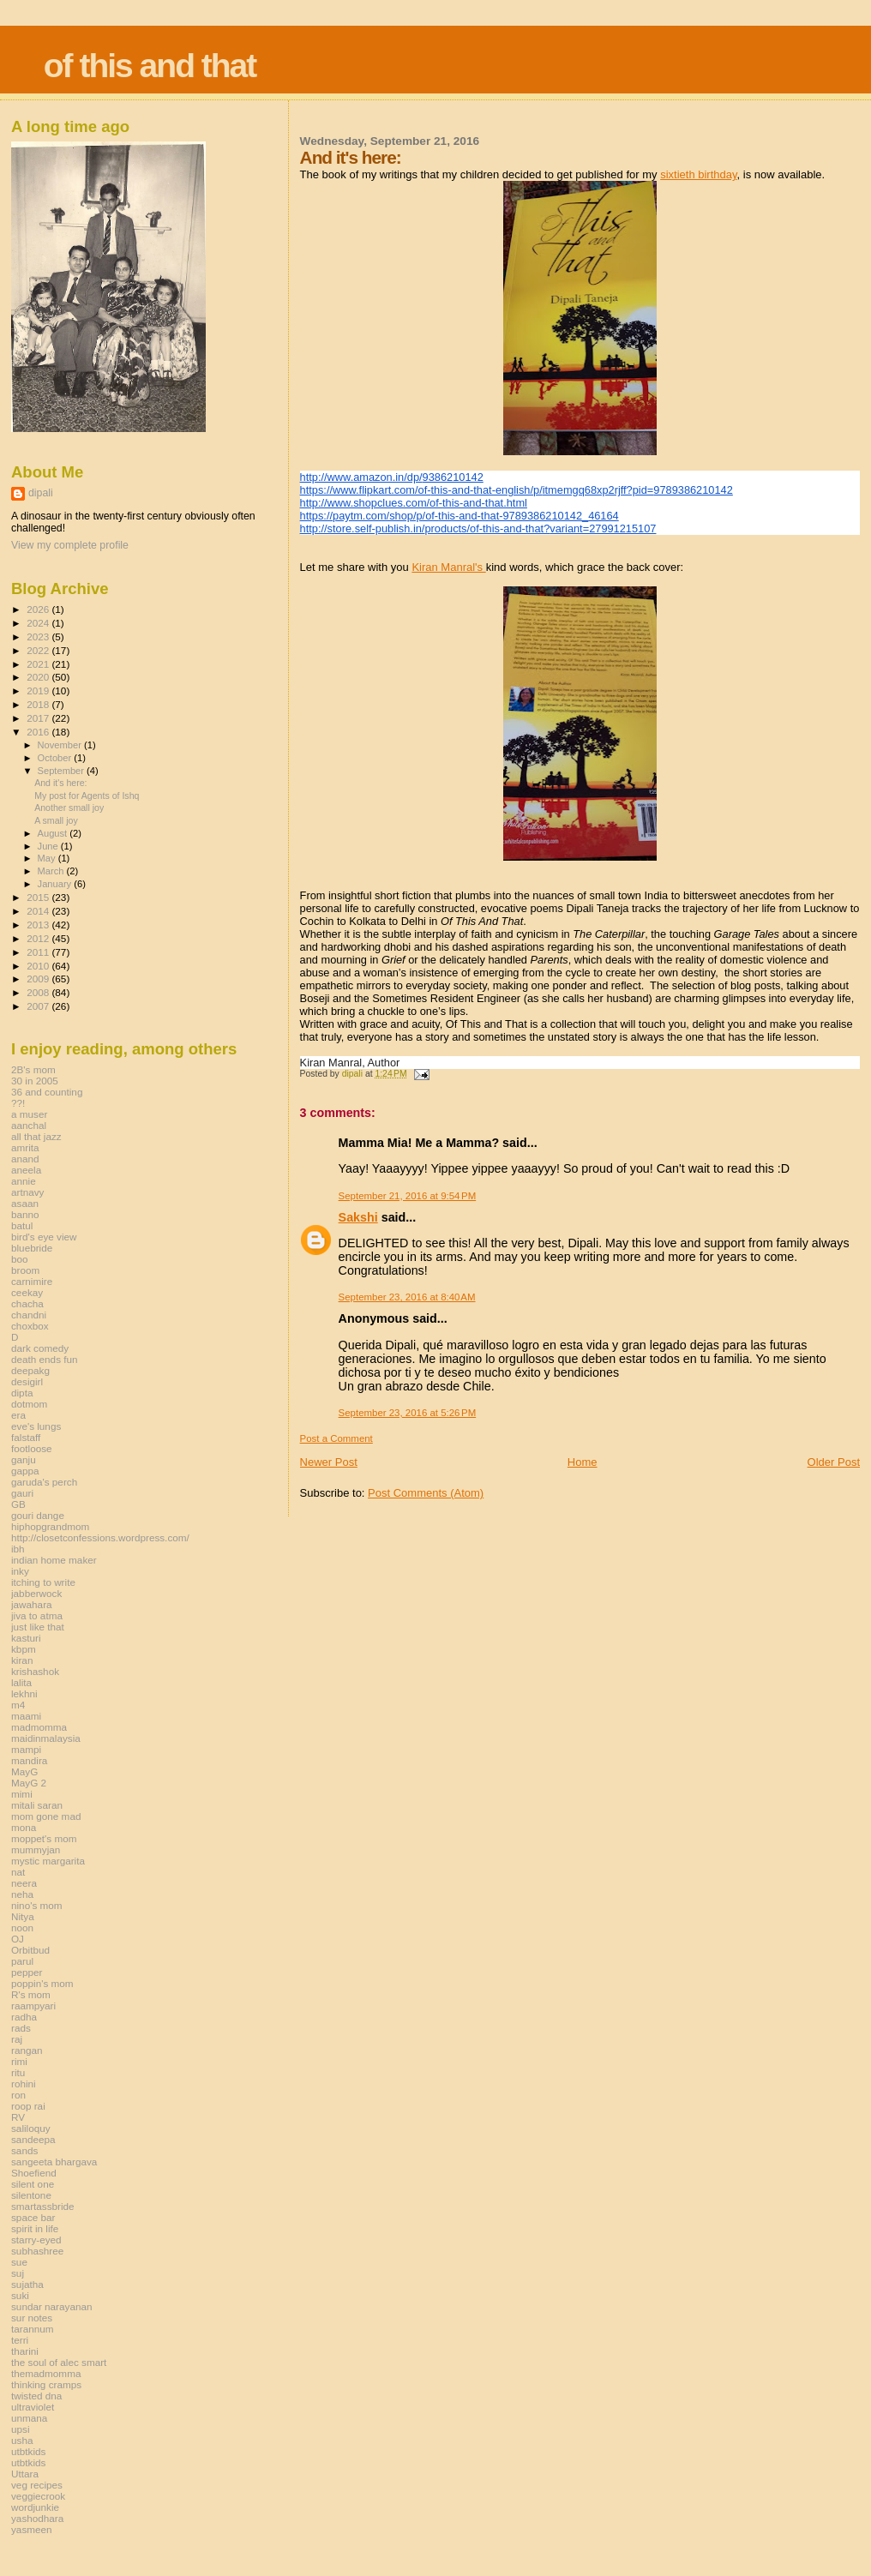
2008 (39, 992)
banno (25, 1214)
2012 (39, 938)
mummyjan (35, 1849)
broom (25, 1270)
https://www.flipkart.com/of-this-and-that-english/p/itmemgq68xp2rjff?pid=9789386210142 (516, 489)
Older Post (834, 1462)
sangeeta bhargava (54, 2161)
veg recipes (37, 2484)
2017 (39, 718)
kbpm (23, 1648)
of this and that (149, 65)
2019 (39, 690)
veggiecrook (38, 2495)
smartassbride (43, 2206)
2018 (39, 704)
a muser (29, 1114)
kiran (22, 1660)
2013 (39, 924)
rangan (27, 2050)
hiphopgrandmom (50, 1526)
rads (21, 2027)
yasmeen (31, 2529)
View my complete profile (70, 545)
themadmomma (46, 2373)
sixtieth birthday (698, 174)
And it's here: (60, 783)
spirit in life (34, 2228)
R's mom (31, 1994)
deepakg (30, 1370)
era (18, 1414)
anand (25, 1158)
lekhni (24, 1693)
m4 (18, 1704)
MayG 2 (28, 1782)
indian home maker (54, 1559)
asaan (25, 1203)
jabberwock (36, 1593)
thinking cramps (46, 2384)
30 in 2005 (34, 1080)
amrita (25, 1147)
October (56, 758)
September (62, 771)
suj (17, 2273)
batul (22, 1225)
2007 (39, 1006)
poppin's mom (42, 1983)
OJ (17, 1938)
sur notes (31, 2317)
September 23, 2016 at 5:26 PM (408, 1413)
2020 (39, 676)
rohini (23, 2083)
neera (24, 1882)
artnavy (27, 1192)
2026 (39, 609)
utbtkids (28, 2451)
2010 (39, 965)
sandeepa (33, 2139)
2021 (39, 664)
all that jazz (36, 1136)
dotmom (29, 1403)
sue (19, 2261)
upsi (20, 2429)
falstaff (25, 1437)
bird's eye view (44, 1236)
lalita (21, 1682)
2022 (39, 650)
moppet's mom (43, 1838)
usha (22, 2440)
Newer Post (328, 1462)
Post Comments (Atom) (426, 1492)
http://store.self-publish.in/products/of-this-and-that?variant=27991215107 (478, 528)
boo (19, 1258)
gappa (25, 1470)
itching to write (43, 1582)
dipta (22, 1392)
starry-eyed (36, 2239)
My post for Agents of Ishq (86, 795)
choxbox (30, 1325)
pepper (27, 1972)
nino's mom (37, 1905)
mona (23, 1827)
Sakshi (358, 1217)
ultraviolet (32, 2406)
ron (18, 2094)
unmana (29, 2417)
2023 (39, 636)
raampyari (33, 2005)
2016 (39, 731)
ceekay (27, 1292)
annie (23, 1180)
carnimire (31, 1281)
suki (20, 2295)
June (49, 846)
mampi (26, 1749)
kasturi (26, 1637)
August (54, 833)
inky (20, 1570)
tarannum (32, 2328)
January (56, 884)
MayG (24, 1771)
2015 (39, 897)
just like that (37, 1626)
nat (18, 1871)
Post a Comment (336, 1438)
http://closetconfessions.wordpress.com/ (100, 1537)
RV (18, 2117)
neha (22, 1894)
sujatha (27, 2284)
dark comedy (40, 1348)
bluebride (31, 1247)
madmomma (39, 1726)
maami (26, 1715)
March (52, 871)
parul (22, 1961)
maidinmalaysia (46, 1738)
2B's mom (33, 1069)
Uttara (25, 2473)
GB (18, 1504)
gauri (22, 1492)
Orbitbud (30, 1949)
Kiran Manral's (448, 567)
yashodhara (37, 2518)
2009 (39, 978)
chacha (27, 1303)
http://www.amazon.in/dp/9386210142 (392, 477)
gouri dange (37, 1515)
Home (583, 1462)
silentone (31, 2195)
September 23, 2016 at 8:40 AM (407, 1297)
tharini (25, 2351)
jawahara (31, 1604)
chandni (28, 1314)
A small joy (56, 820)
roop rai (28, 2105)
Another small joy (69, 807)
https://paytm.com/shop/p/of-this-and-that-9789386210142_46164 (459, 515)
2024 (39, 622)
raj (16, 2039)
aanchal (28, 1125)
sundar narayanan (51, 2306)
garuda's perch (44, 1481)
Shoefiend (34, 2172)
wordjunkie (35, 2507)
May (48, 858)
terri (19, 2339)
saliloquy (31, 2128)
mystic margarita (48, 1860)
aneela (26, 1169)
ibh (18, 1548)
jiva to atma (37, 1615)
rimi (19, 2061)
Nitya (22, 1916)
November (61, 745)
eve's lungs (36, 1426)
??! (18, 1102)
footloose (31, 1448)
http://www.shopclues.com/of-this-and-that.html (413, 502)
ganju (23, 1459)
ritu (18, 2072)
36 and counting (46, 1091)
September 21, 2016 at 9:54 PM (408, 1196)
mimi (22, 1793)
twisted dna (36, 2395)
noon (22, 1927)
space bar (33, 2217)
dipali (40, 493)
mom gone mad (46, 1816)
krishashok (35, 1671)
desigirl (27, 1381)
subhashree (37, 2250)
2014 (39, 910)
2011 (39, 952)
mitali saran (37, 1804)
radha (24, 2016)
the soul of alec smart (58, 2362)
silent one (32, 2183)
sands (24, 2150)
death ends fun (44, 1359)
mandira (29, 1760)
